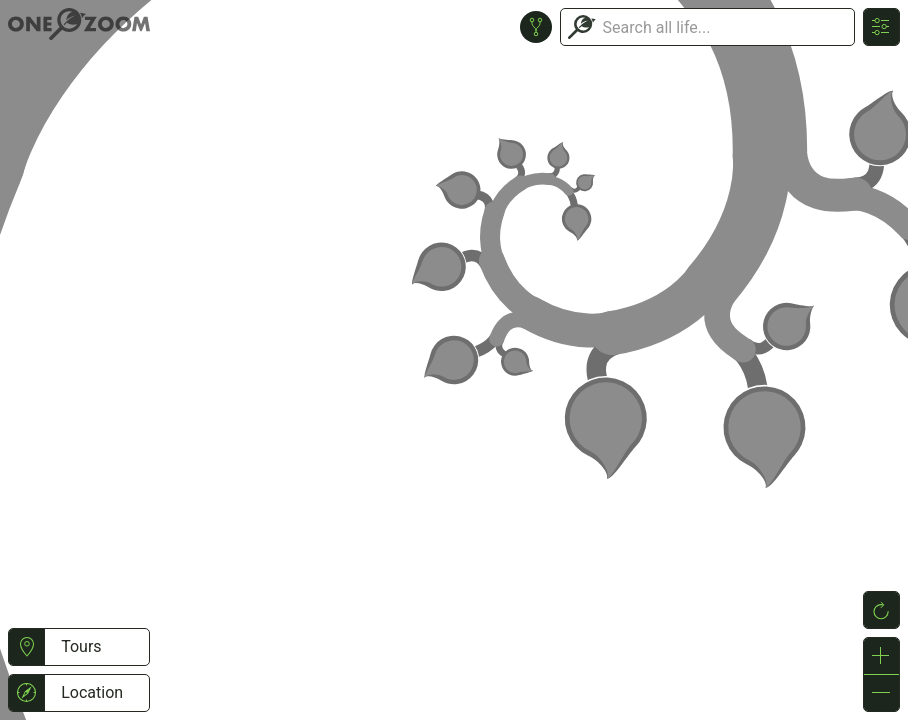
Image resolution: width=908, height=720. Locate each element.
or (454, 360)
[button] (26, 647)
